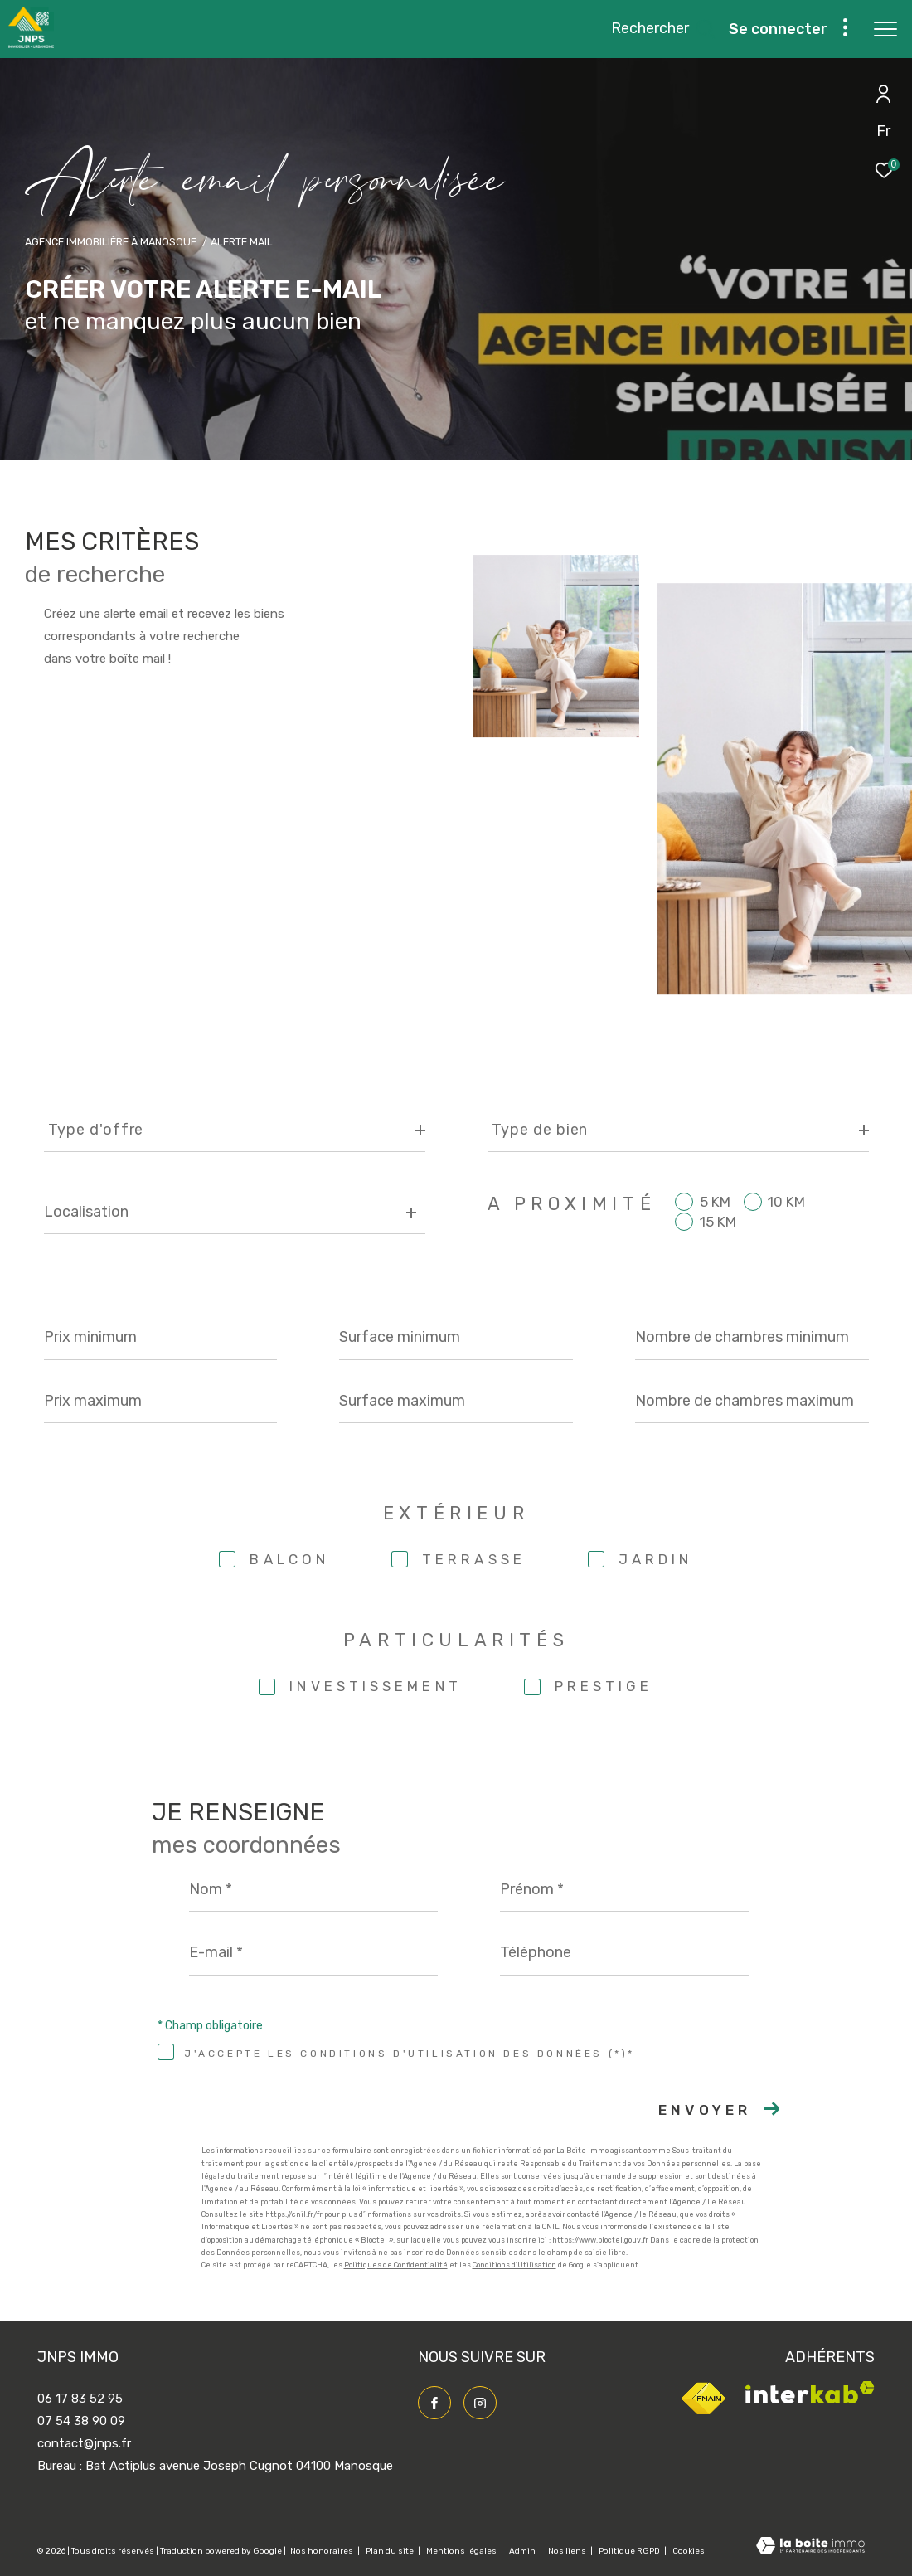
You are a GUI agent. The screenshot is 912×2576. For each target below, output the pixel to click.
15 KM (718, 1222)
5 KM (715, 1202)
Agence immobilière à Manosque (110, 242)
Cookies (688, 2551)
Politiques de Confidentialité (396, 2265)
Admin (523, 2551)
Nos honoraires (322, 2551)
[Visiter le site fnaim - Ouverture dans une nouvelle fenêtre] (703, 2412)
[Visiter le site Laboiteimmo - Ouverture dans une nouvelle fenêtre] (810, 2547)
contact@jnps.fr (84, 2443)
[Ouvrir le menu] (885, 29)
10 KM (786, 1202)
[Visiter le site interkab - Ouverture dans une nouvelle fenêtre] (810, 2399)
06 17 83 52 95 (80, 2398)
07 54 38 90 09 (81, 2420)
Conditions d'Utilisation (514, 2265)
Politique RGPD (629, 2551)
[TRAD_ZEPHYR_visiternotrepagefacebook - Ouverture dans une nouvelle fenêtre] (434, 2402)
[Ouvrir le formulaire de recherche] (663, 29)
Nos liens (568, 2551)
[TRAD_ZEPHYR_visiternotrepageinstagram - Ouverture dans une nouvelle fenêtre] (480, 2402)
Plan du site (390, 2551)
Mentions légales (462, 2551)
